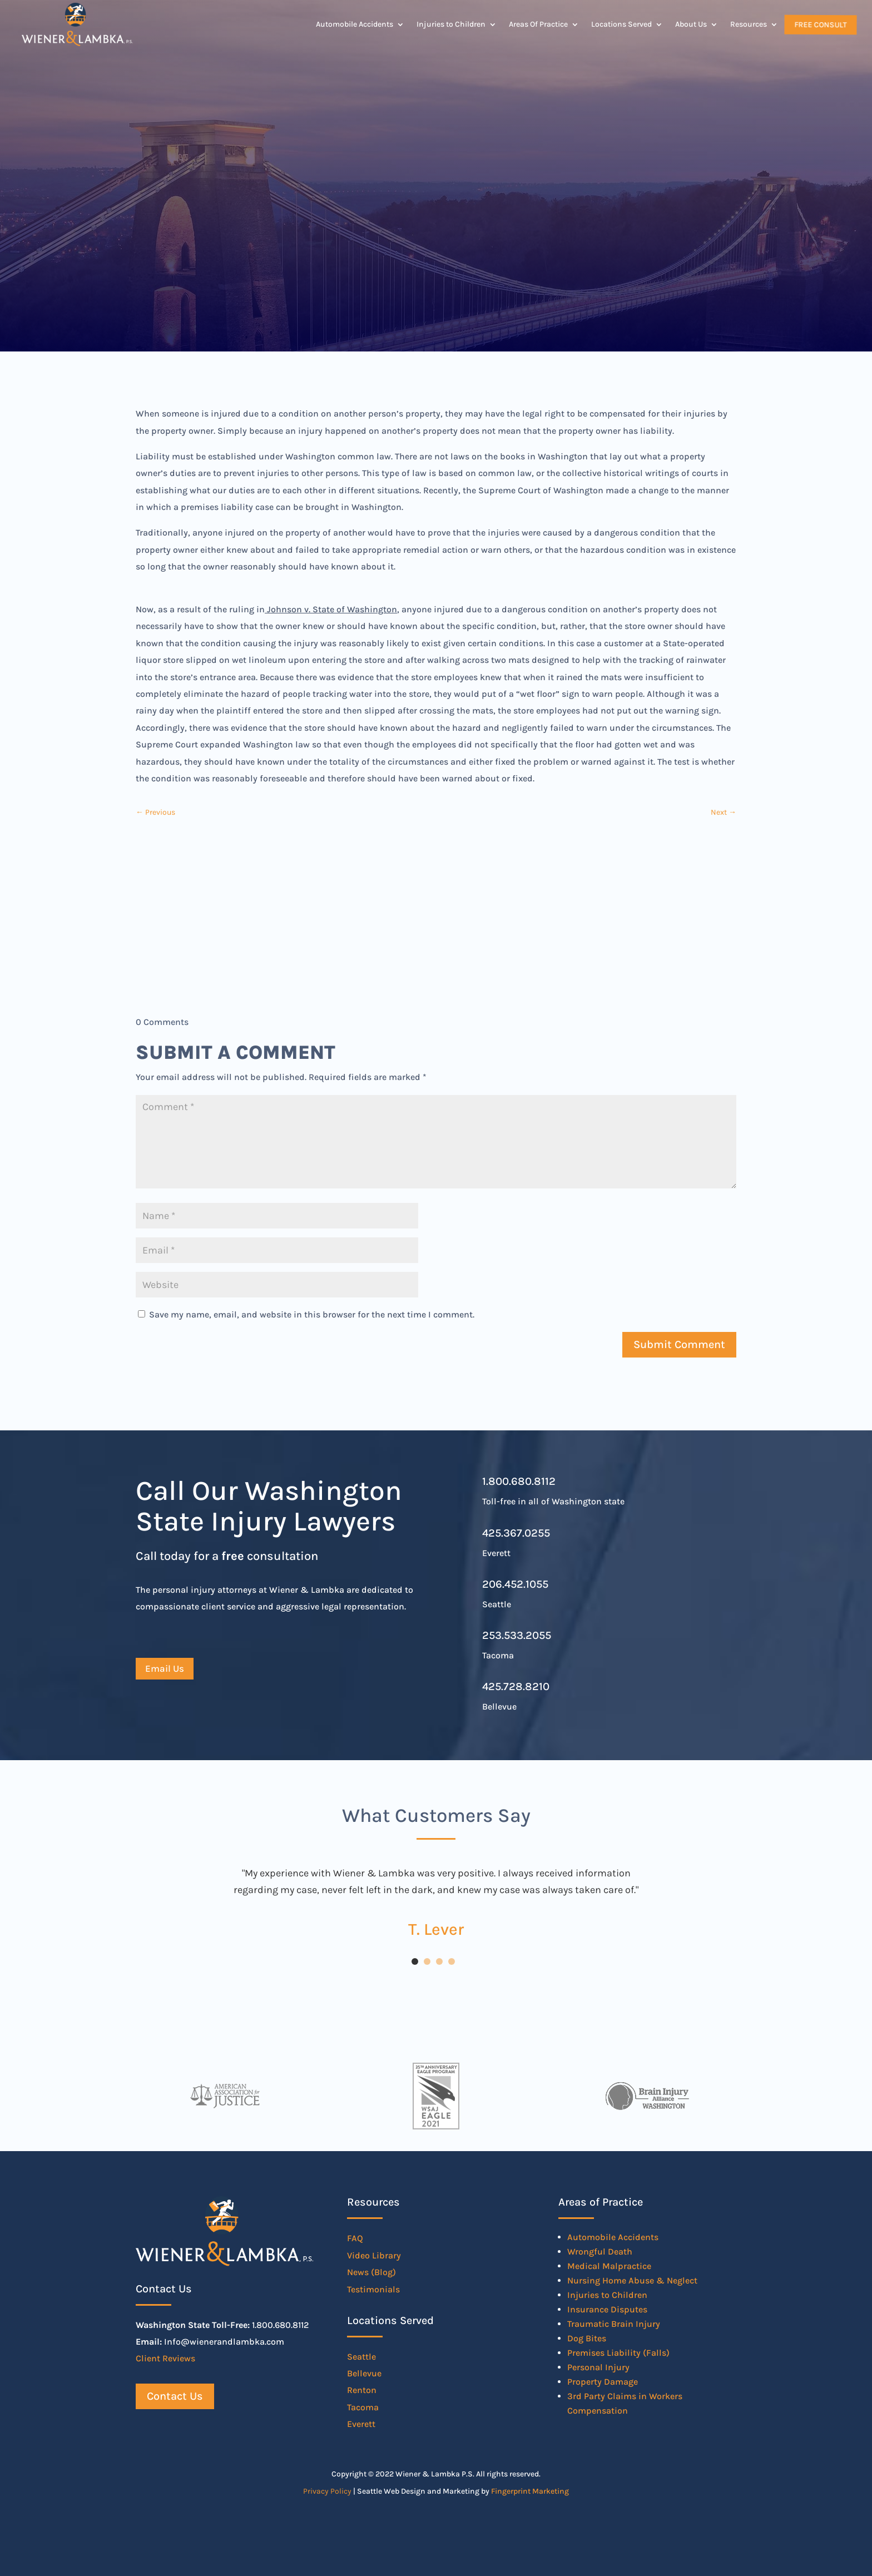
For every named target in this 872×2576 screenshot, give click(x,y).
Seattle (361, 2356)
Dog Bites (586, 2338)
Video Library (374, 2255)
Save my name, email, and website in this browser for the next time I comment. (311, 1314)
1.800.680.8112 (519, 1481)
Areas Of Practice (538, 24)
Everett (361, 2424)
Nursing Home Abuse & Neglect (632, 2280)
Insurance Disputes (607, 2309)
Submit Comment (679, 1344)
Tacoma (363, 2407)
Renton (361, 2390)
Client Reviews (165, 2358)
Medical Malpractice (609, 2266)
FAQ (355, 2238)
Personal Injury (598, 2367)
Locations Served (621, 24)
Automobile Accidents (354, 24)
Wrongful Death (599, 2251)
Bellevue (364, 2373)
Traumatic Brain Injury (613, 2324)
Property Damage (602, 2381)
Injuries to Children (451, 24)
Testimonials (373, 2289)
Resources (748, 24)
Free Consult (820, 24)
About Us (691, 24)
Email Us (164, 1668)
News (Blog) (371, 2272)
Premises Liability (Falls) (618, 2352)
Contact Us (175, 2396)
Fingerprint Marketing (530, 2491)
